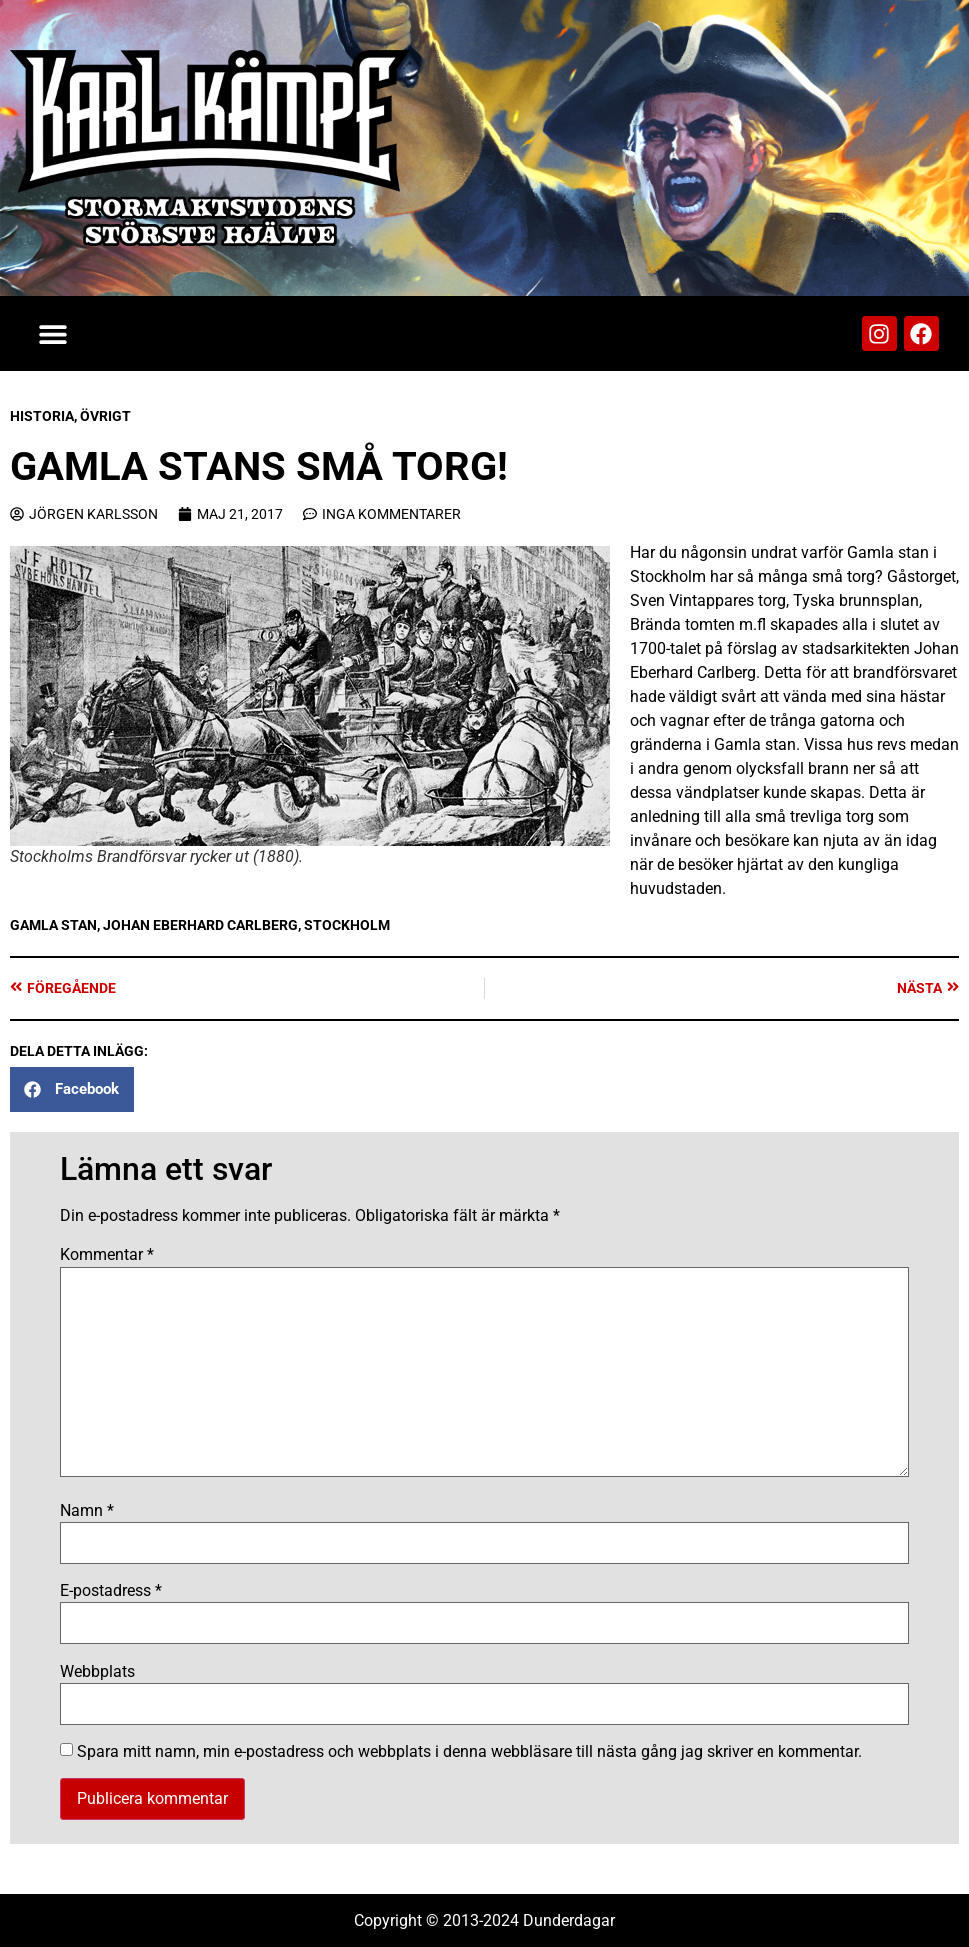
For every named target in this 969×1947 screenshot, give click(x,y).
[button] (52, 333)
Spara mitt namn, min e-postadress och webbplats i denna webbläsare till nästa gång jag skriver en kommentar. (469, 1752)
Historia (42, 416)
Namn (87, 1511)
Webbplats (97, 1672)
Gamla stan (53, 925)
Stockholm (347, 925)
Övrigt (105, 416)
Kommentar (107, 1255)
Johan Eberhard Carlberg (200, 925)
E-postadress (111, 1591)
